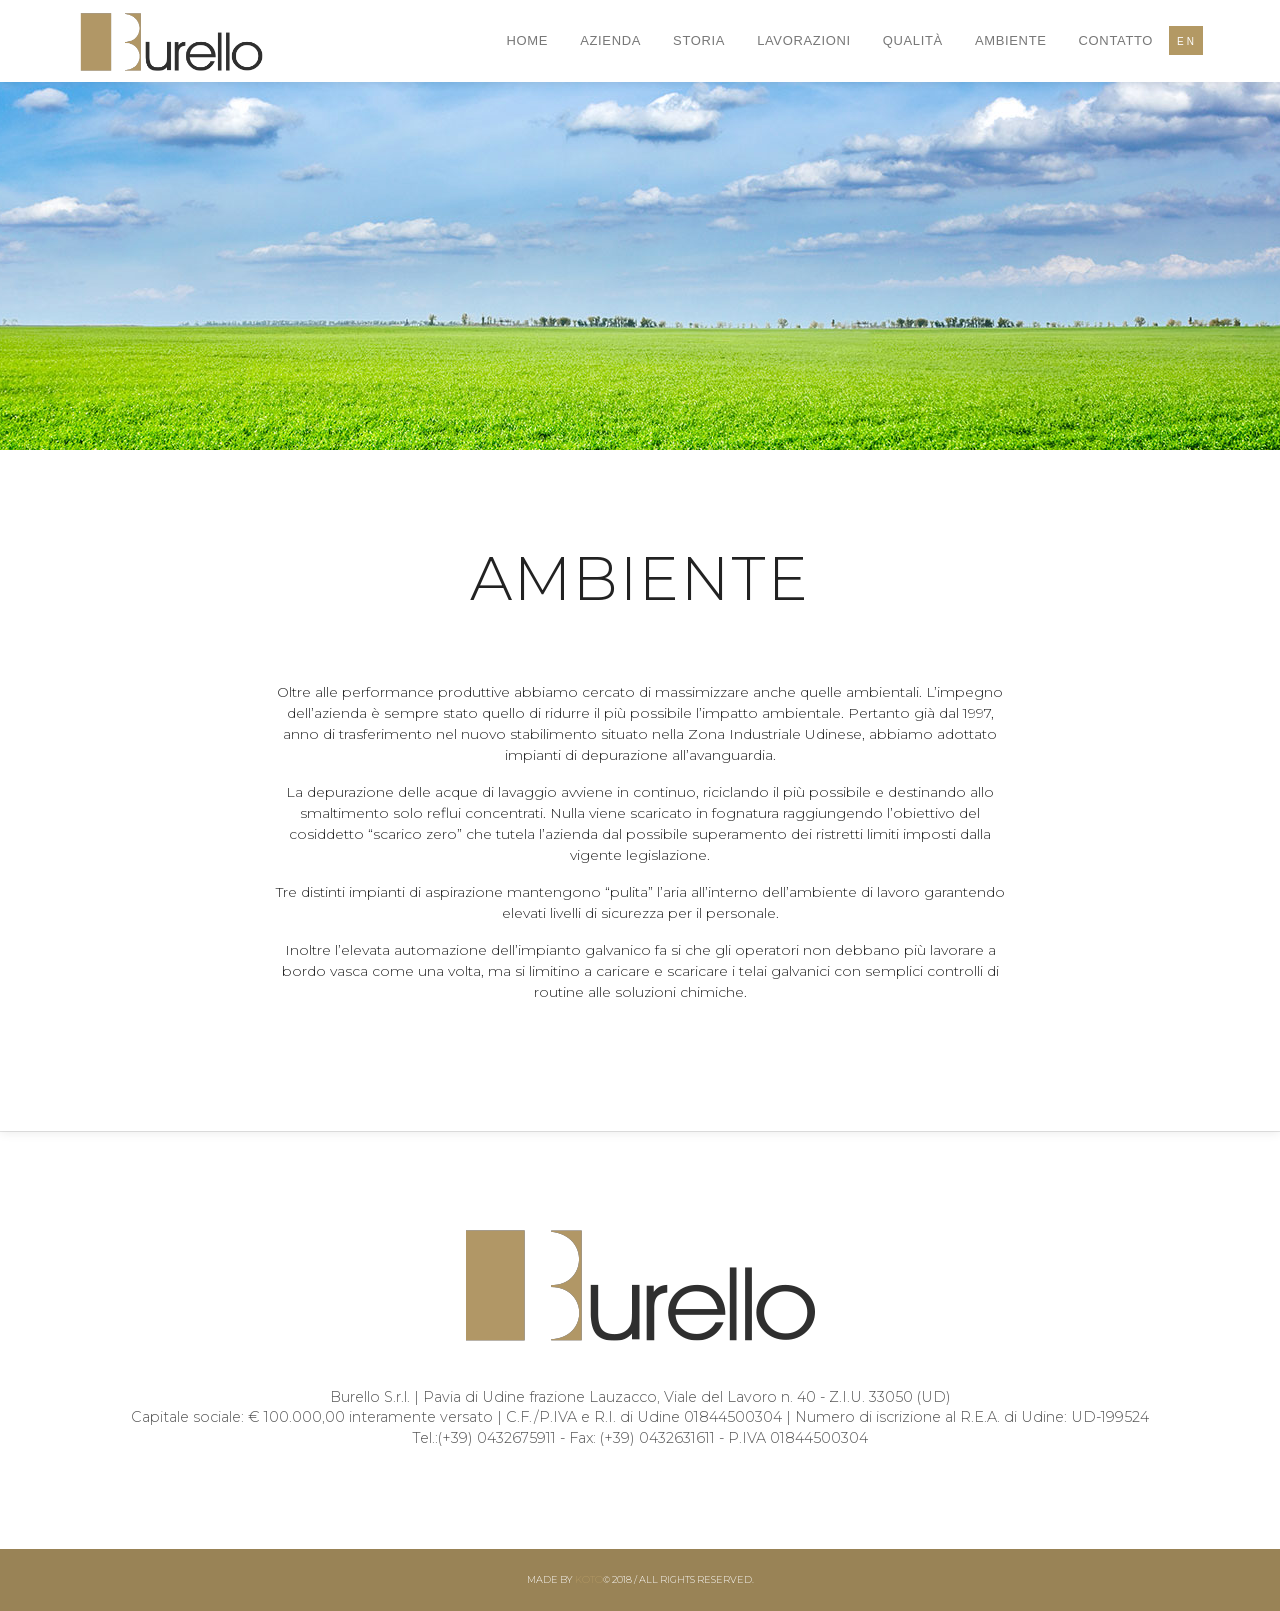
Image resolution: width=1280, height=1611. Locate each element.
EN (1187, 41)
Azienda (610, 40)
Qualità (913, 40)
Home (528, 40)
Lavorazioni (804, 40)
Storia (699, 40)
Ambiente (1011, 40)
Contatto (1116, 40)
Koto (589, 1579)
